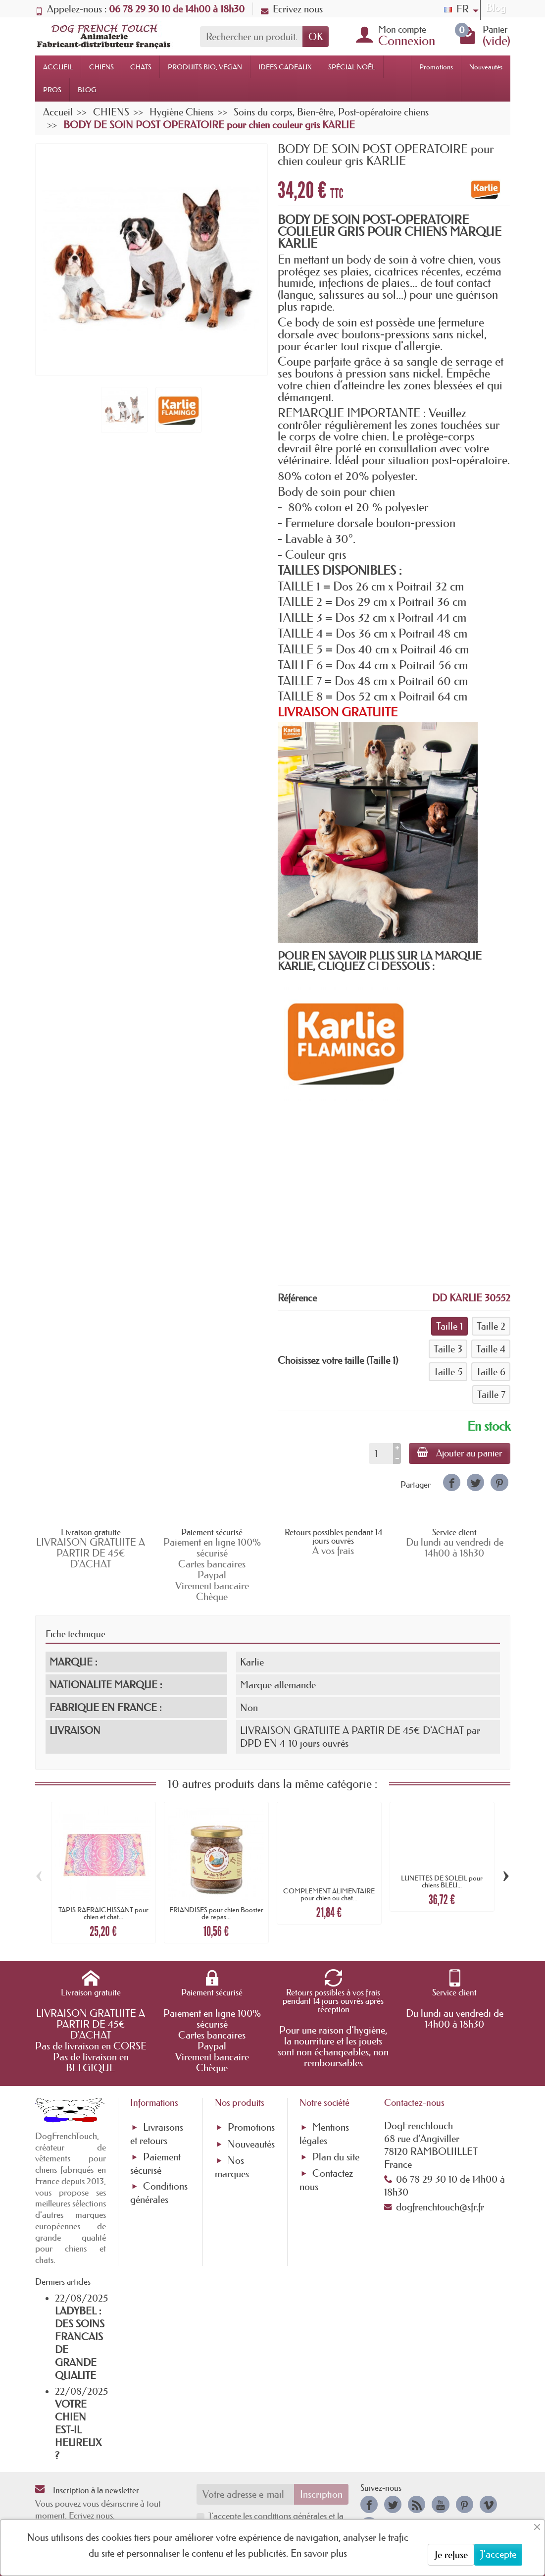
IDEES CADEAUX (285, 66)
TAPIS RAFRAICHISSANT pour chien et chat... (103, 1913)
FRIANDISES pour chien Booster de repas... (216, 1913)
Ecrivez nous (292, 9)
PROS (52, 89)
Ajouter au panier (459, 1453)
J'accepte (498, 2554)
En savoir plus (319, 2553)
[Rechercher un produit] (251, 36)
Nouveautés (485, 66)
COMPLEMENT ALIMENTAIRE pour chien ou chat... (329, 1894)
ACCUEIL (58, 66)
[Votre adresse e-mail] (245, 2494)
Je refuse (451, 2555)
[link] (451, 1482)
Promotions (436, 66)
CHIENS (101, 66)
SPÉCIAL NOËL (351, 66)
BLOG (87, 89)
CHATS (140, 66)
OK (315, 37)
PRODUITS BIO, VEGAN (205, 66)
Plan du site (335, 2157)
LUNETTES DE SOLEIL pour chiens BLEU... (442, 1881)
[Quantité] (381, 1453)
